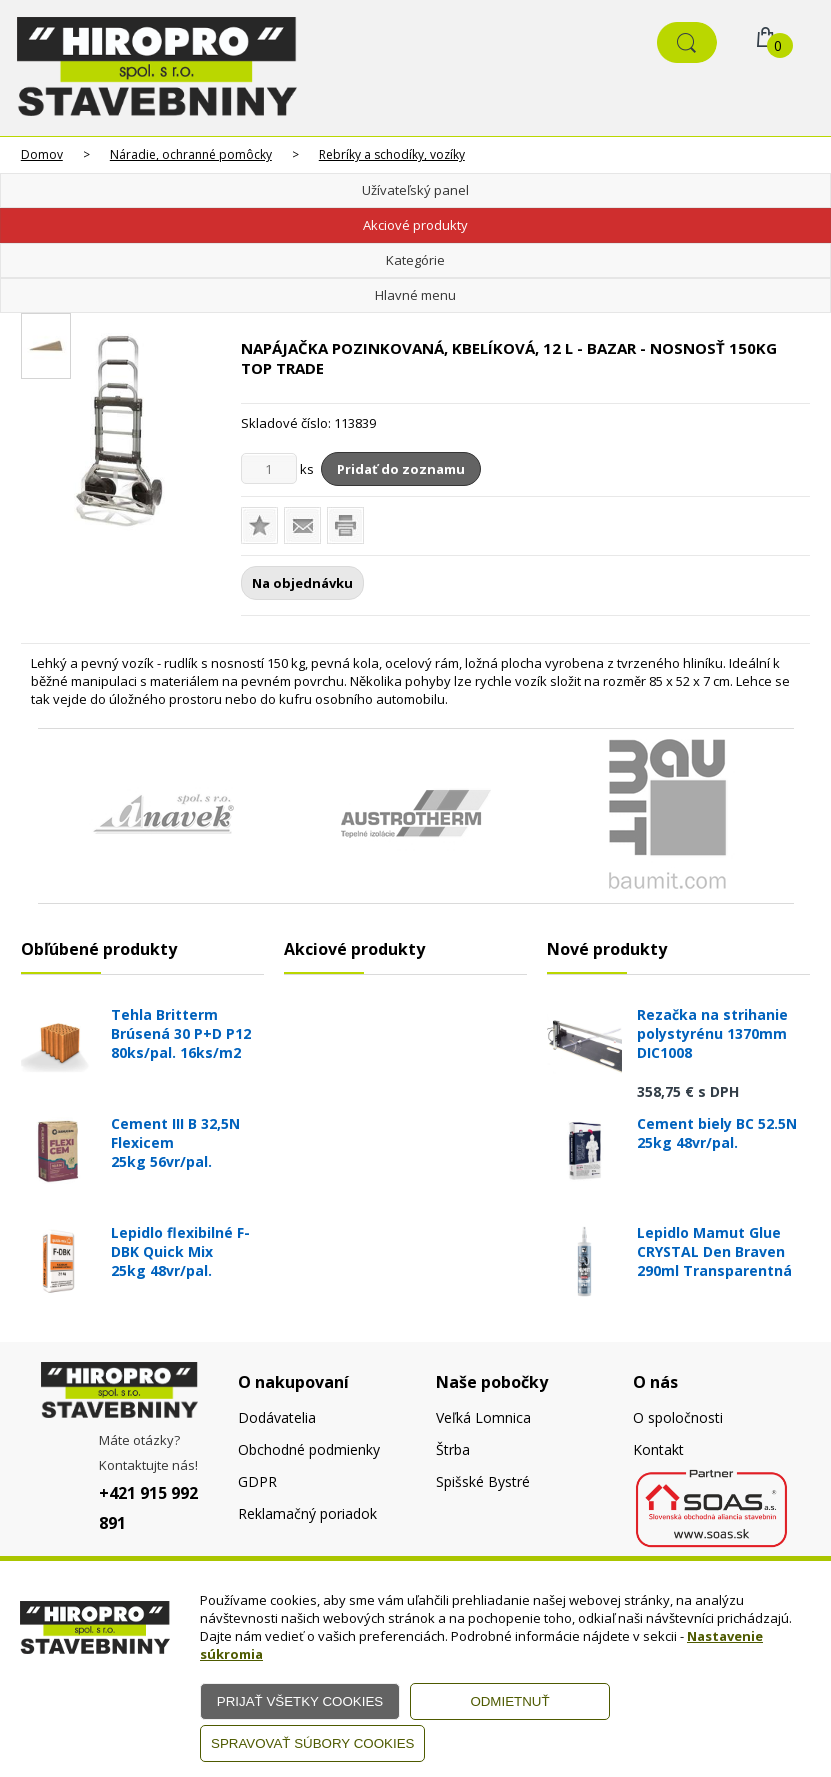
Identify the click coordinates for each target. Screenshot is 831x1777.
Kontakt (658, 1449)
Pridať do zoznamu (401, 469)
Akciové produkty (415, 225)
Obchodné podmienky (309, 1449)
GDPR (257, 1481)
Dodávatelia (277, 1417)
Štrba (453, 1449)
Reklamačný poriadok (307, 1513)
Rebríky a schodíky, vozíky (392, 154)
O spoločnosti (678, 1417)
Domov (42, 154)
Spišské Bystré (483, 1481)
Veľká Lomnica (483, 1417)
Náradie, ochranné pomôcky (191, 154)
